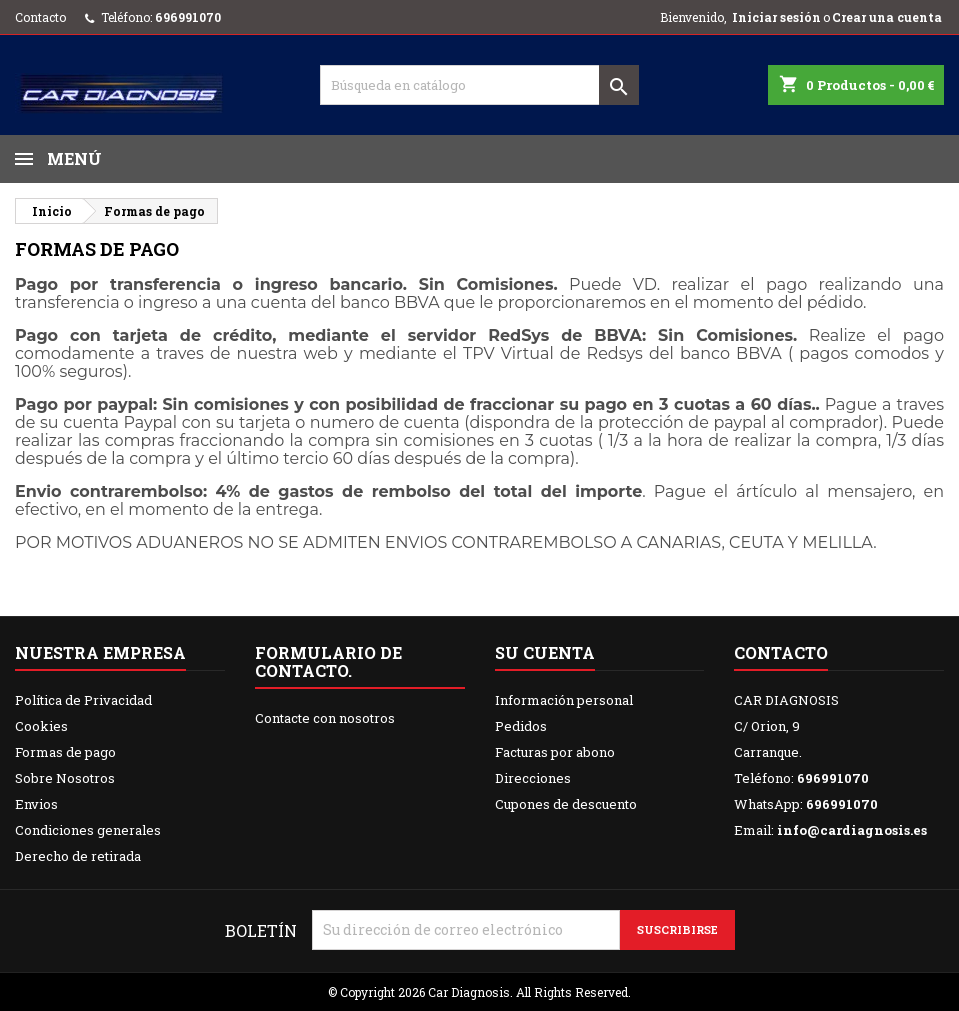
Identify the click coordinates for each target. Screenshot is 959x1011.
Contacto (40, 17)
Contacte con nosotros (325, 718)
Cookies (41, 726)
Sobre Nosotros (65, 778)
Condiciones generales (88, 830)
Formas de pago (65, 752)
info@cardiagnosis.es (852, 830)
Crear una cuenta (887, 17)
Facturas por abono (555, 752)
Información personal (564, 700)
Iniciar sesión (776, 17)
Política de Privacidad (83, 700)
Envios (36, 804)
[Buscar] (480, 85)
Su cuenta (545, 652)
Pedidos (521, 726)
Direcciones (533, 778)
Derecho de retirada (78, 856)
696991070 (188, 17)
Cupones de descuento (566, 804)
